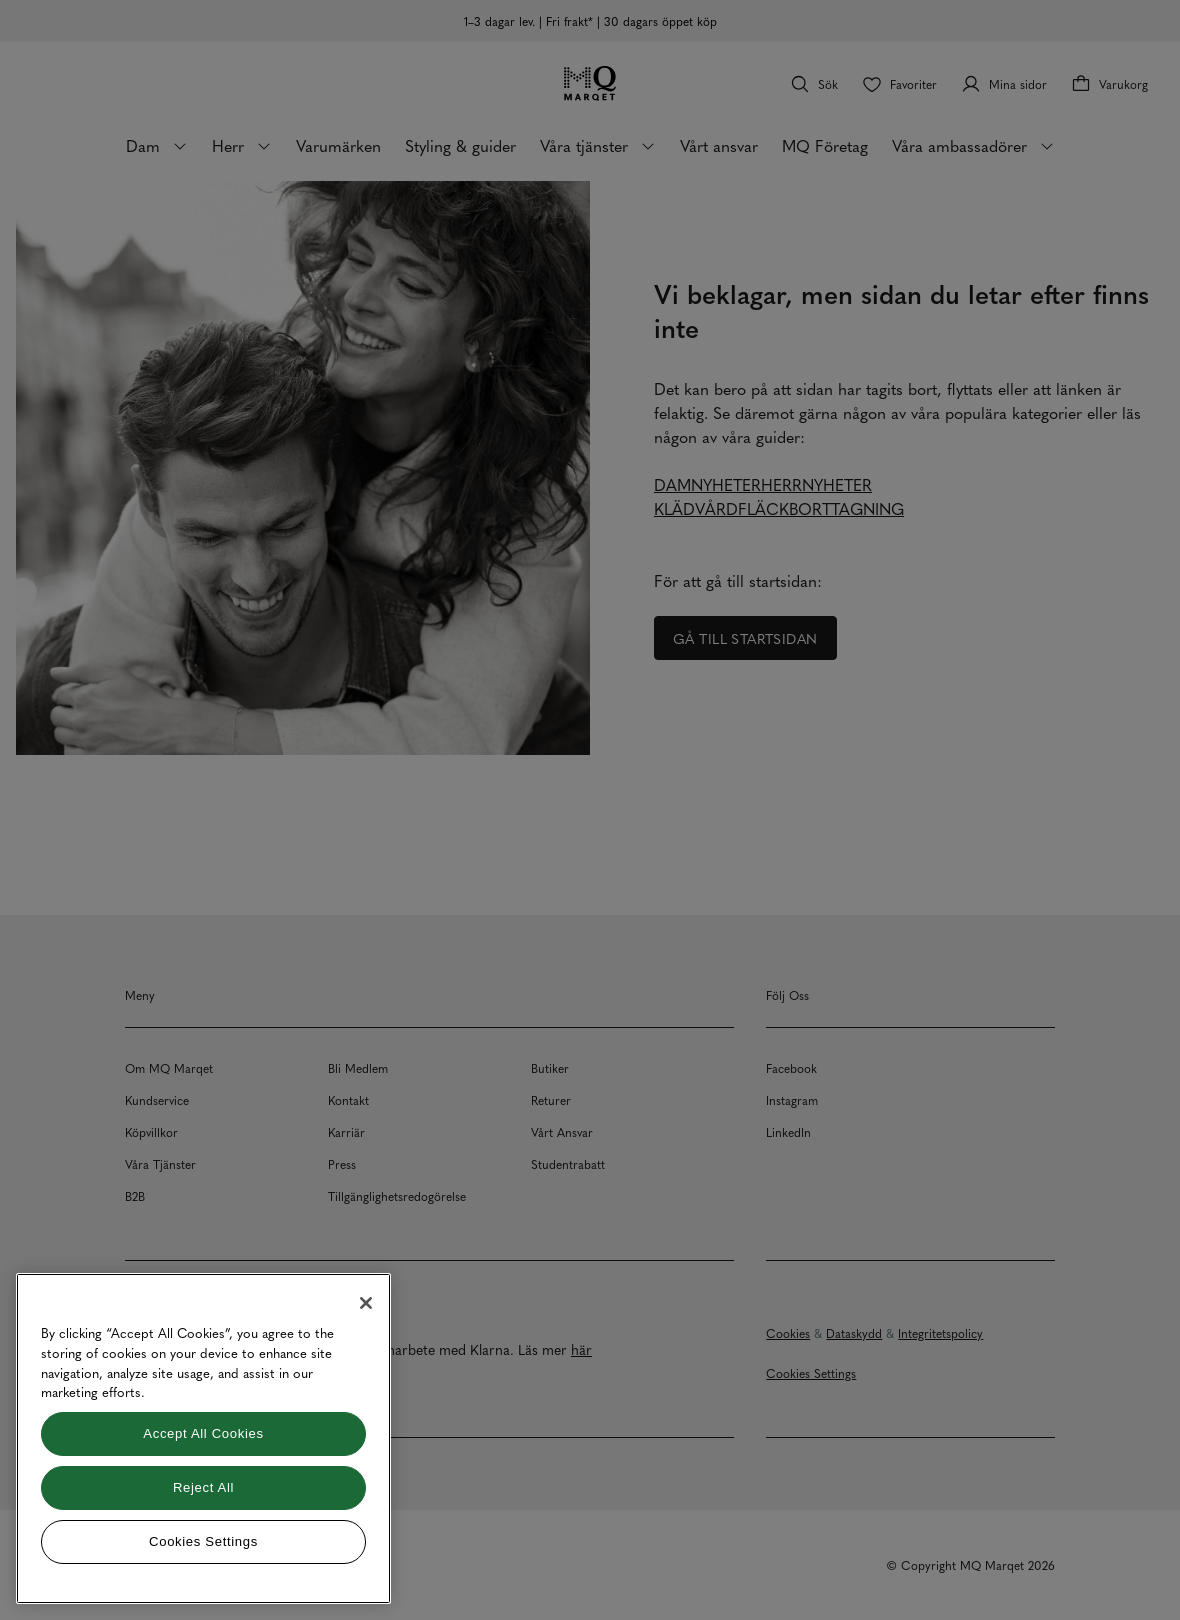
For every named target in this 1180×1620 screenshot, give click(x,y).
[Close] (366, 1303)
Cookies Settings (203, 1541)
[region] (203, 1438)
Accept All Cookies (203, 1433)
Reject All (203, 1487)
